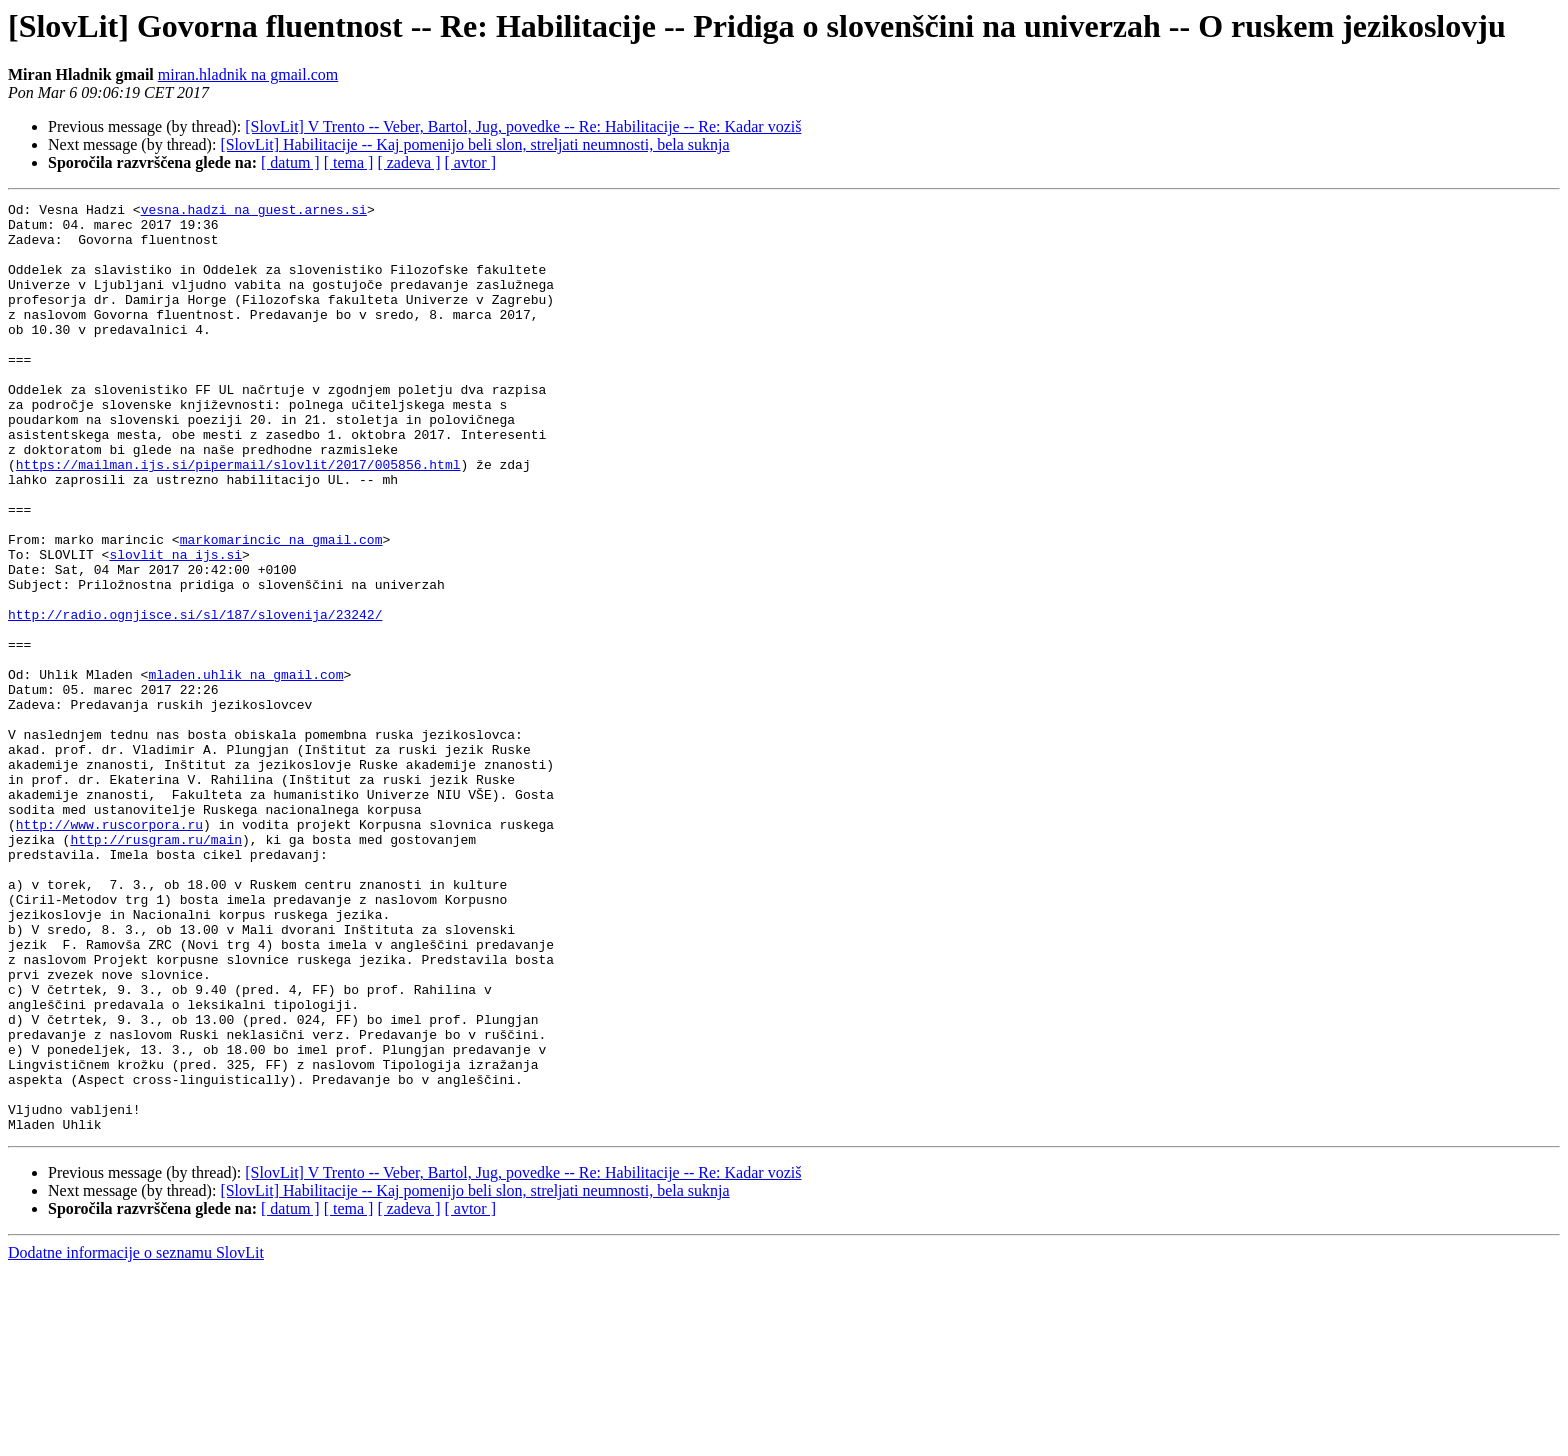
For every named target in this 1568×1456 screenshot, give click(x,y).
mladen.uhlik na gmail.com (245, 770)
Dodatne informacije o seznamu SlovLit (136, 1438)
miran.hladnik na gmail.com (248, 74)
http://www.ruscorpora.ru (109, 950)
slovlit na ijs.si (175, 626)
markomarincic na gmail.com (281, 608)
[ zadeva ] (408, 162)
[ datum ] (290, 162)
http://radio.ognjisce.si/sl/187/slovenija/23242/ (195, 698)
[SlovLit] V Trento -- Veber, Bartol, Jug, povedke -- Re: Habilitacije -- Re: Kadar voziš (523, 126)
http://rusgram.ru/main (156, 968)
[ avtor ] (470, 162)
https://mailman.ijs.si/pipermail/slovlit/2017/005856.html (238, 518)
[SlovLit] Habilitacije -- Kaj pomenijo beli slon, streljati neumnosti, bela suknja (474, 144)
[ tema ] (349, 162)
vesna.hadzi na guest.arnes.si (254, 212)
